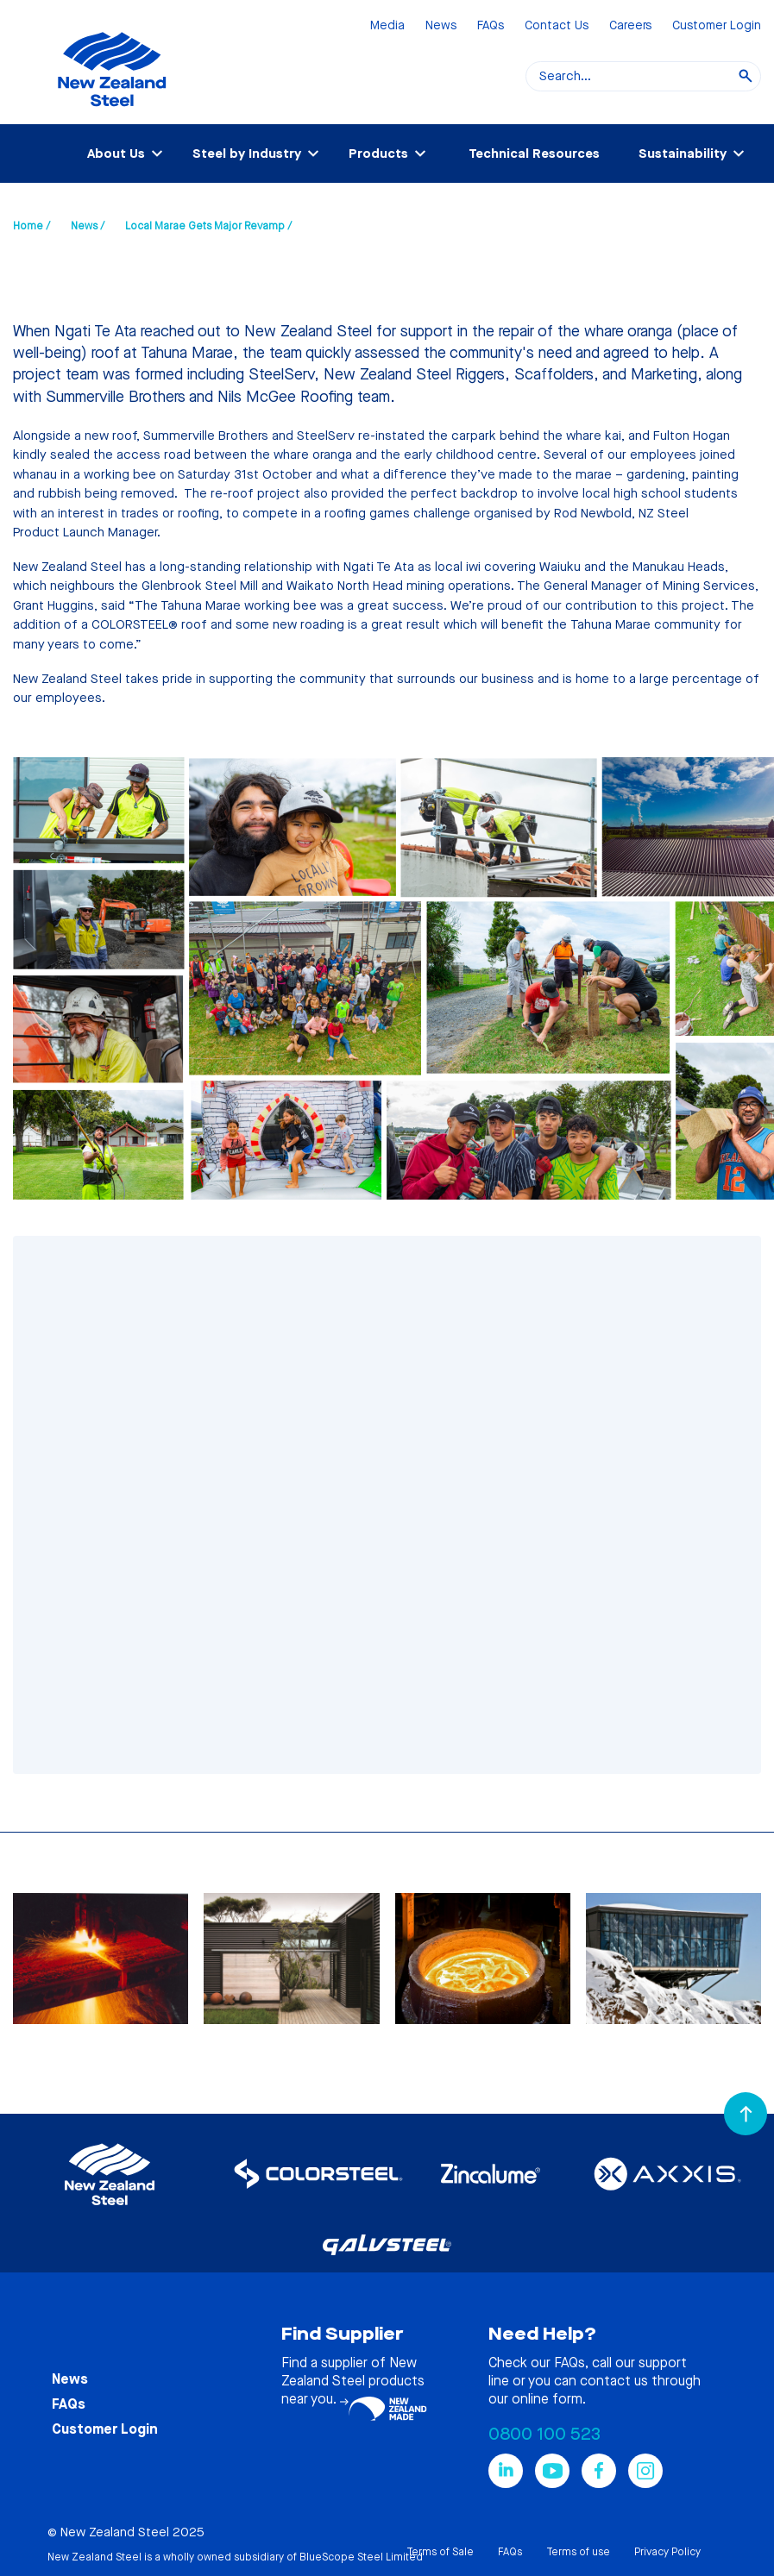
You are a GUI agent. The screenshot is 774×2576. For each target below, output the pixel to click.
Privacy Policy (667, 2552)
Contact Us (556, 26)
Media (387, 26)
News (440, 26)
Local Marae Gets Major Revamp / (208, 226)
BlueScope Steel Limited (361, 2557)
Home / (31, 226)
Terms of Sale (440, 2552)
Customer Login (716, 26)
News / (87, 226)
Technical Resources (534, 153)
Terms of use (578, 2552)
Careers (630, 26)
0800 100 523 (544, 2434)
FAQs (490, 26)
